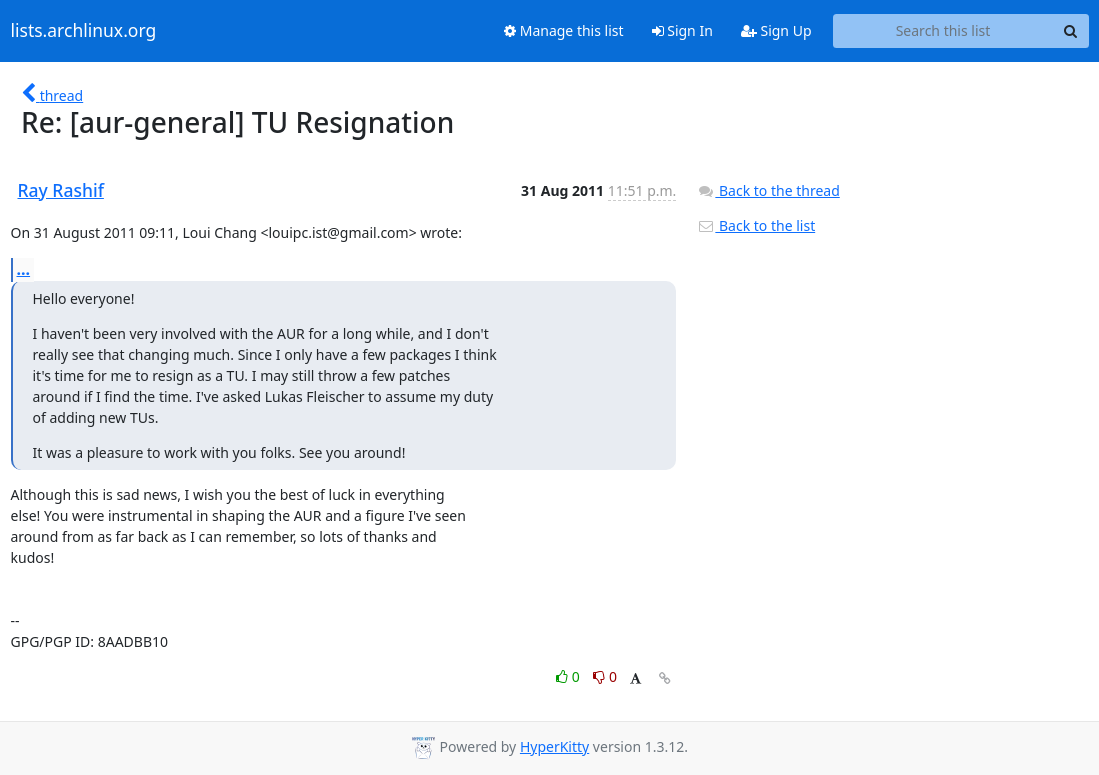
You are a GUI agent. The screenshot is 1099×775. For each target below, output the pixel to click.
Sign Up (776, 30)
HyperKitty (554, 746)
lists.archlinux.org (84, 31)
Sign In (682, 30)
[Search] (1071, 31)
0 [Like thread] (569, 676)
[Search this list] (943, 31)
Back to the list (756, 225)
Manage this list (564, 30)
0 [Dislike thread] (605, 676)
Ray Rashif (61, 190)
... (24, 269)
